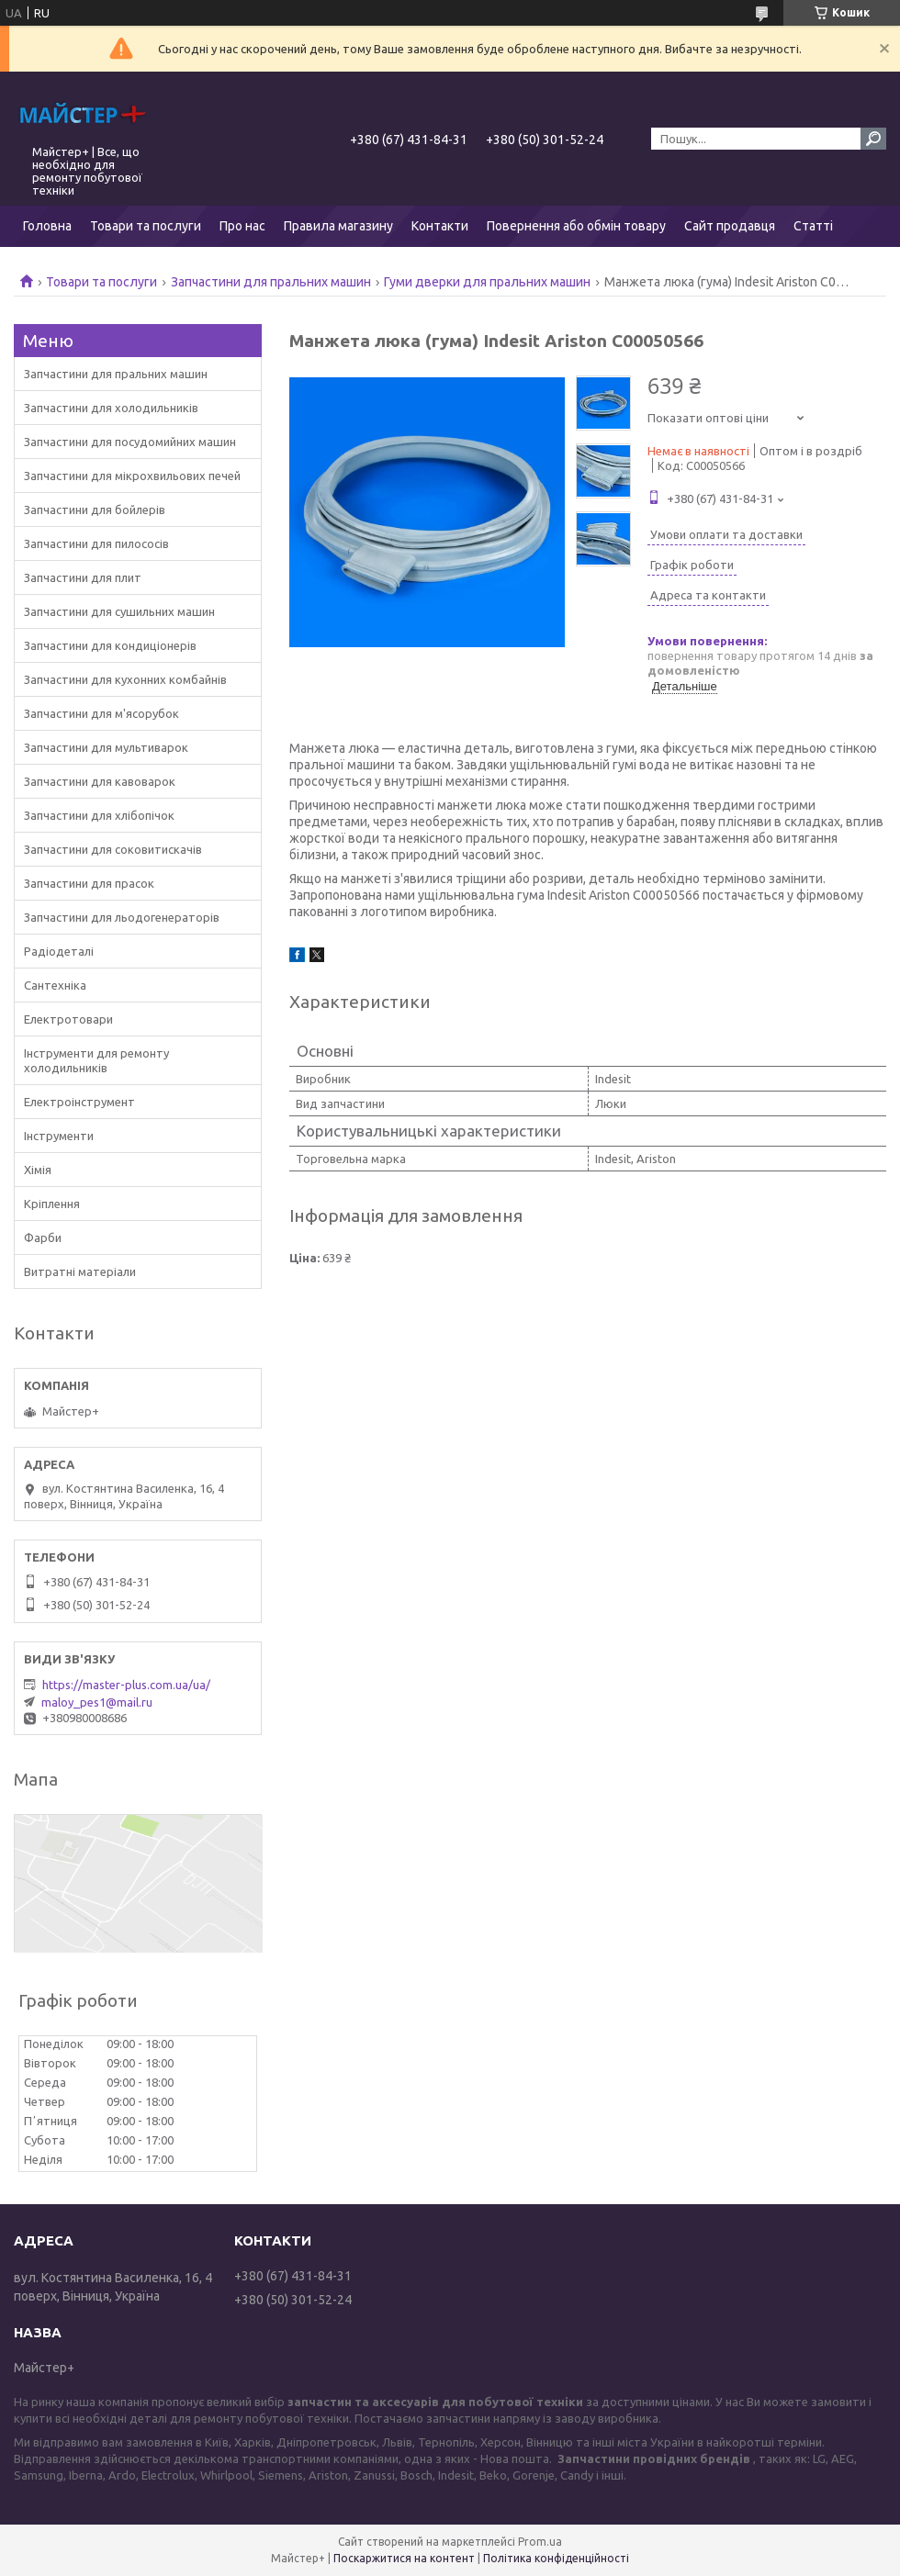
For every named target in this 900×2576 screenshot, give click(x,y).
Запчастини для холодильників (111, 407)
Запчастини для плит (82, 577)
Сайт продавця (729, 225)
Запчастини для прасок (89, 883)
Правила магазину (338, 225)
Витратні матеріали (80, 1271)
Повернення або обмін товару (576, 225)
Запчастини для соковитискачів (113, 849)
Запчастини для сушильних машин (119, 611)
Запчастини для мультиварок (106, 747)
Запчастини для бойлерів (94, 509)
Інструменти (59, 1135)
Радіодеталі (59, 951)
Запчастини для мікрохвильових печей (132, 475)
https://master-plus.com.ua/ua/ (126, 1684)
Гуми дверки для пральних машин (487, 281)
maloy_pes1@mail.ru (96, 1702)
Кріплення (52, 1203)
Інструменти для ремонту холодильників (96, 1060)
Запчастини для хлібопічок (99, 815)
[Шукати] (873, 139)
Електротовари (68, 1019)
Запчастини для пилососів (96, 543)
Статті (813, 225)
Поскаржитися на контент (404, 2558)
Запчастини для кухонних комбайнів (125, 679)
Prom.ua (540, 2542)
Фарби (43, 1237)
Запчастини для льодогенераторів (121, 917)
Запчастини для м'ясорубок (101, 713)
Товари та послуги (145, 225)
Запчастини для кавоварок (99, 781)
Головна (47, 225)
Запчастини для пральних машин (271, 281)
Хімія (37, 1169)
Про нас (242, 225)
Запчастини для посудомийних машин (130, 441)
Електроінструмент (79, 1101)
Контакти (439, 225)
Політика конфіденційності (556, 2558)
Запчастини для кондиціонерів (110, 645)
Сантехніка (55, 985)
